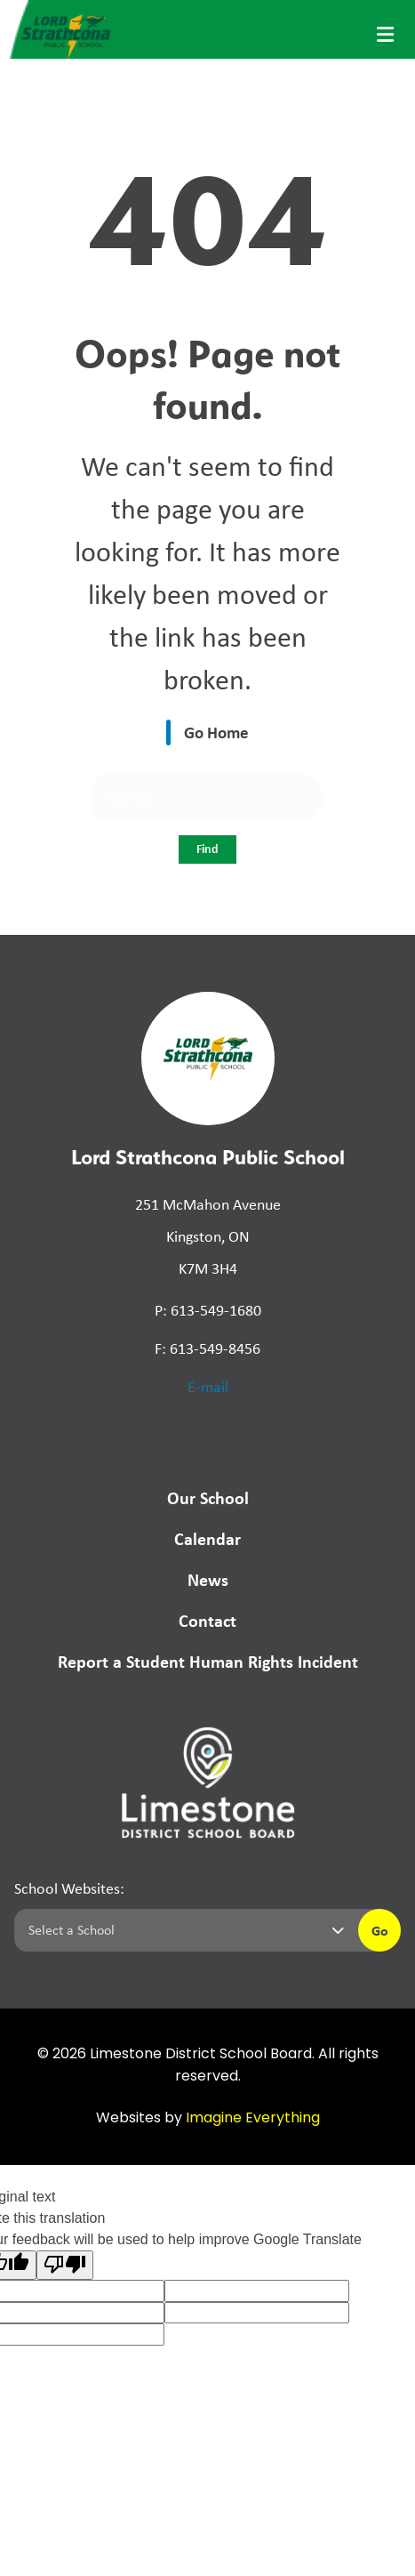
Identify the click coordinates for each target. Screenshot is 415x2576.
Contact (207, 1620)
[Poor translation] (64, 2265)
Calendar (207, 1538)
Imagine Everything (253, 2119)
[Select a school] (182, 1930)
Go (379, 1930)
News (208, 1579)
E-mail (208, 1386)
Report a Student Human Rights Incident (208, 1661)
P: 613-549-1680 (208, 1310)
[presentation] (385, 34)
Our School (208, 1497)
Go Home (216, 732)
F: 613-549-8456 (207, 1348)
